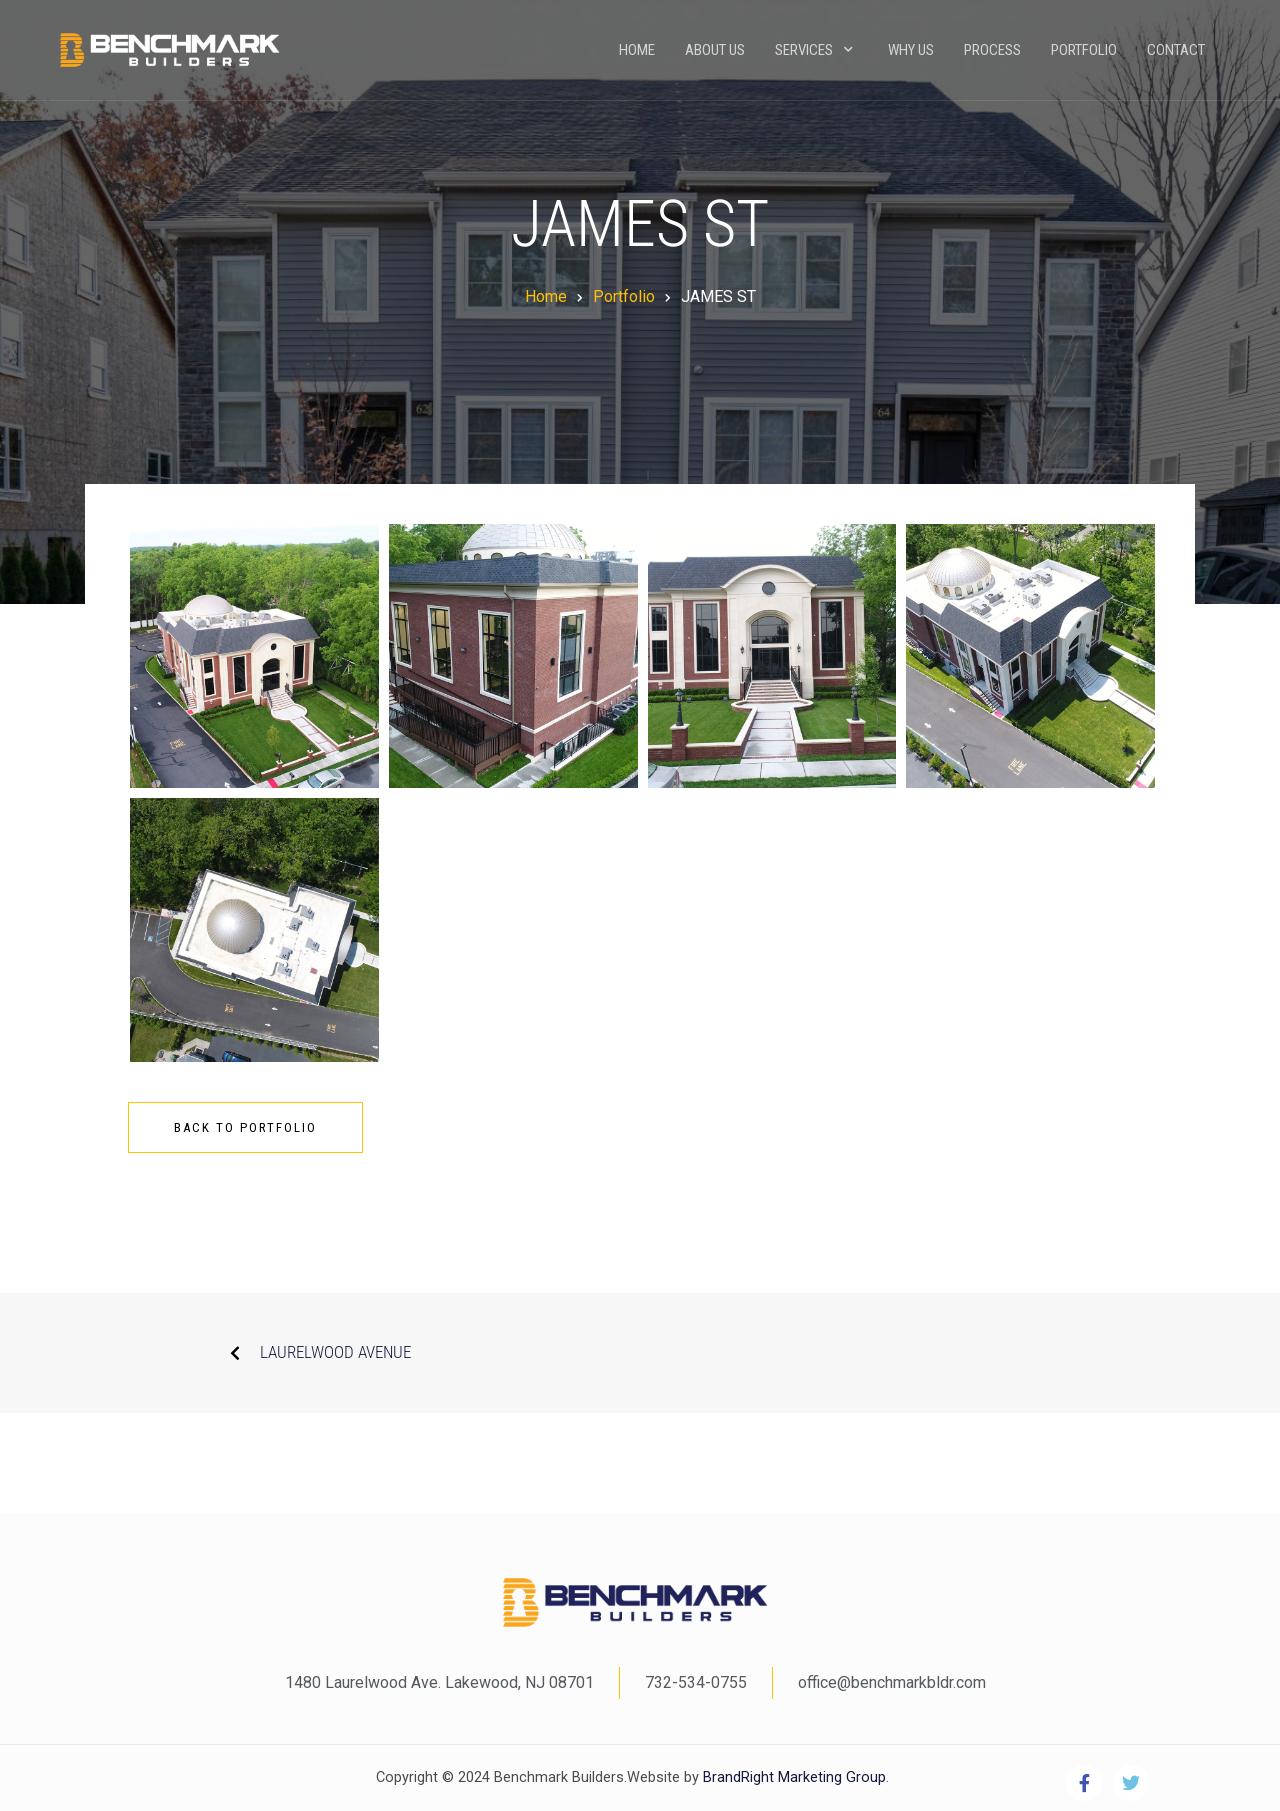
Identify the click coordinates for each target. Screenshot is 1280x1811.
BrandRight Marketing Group (792, 1777)
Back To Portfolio (245, 1127)
